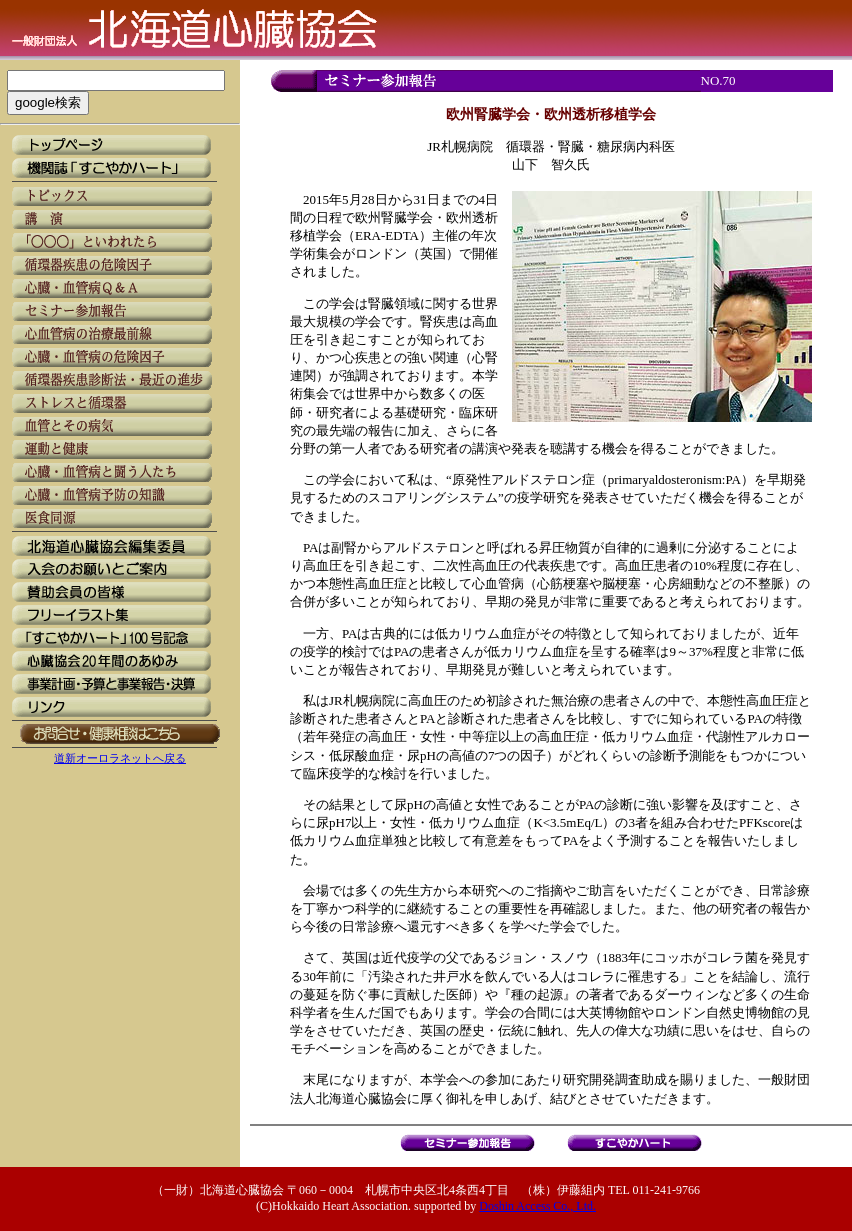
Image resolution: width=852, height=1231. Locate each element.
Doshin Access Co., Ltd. (537, 1206)
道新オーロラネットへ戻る (120, 758)
